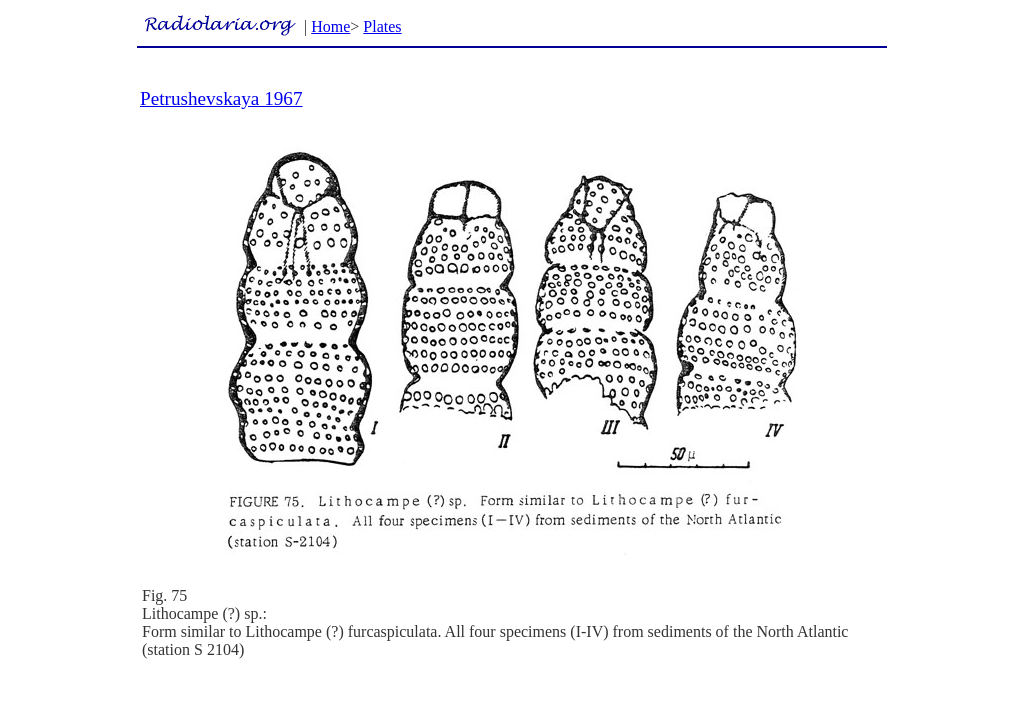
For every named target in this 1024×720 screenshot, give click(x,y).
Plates (382, 26)
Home (330, 26)
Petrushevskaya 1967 (221, 98)
